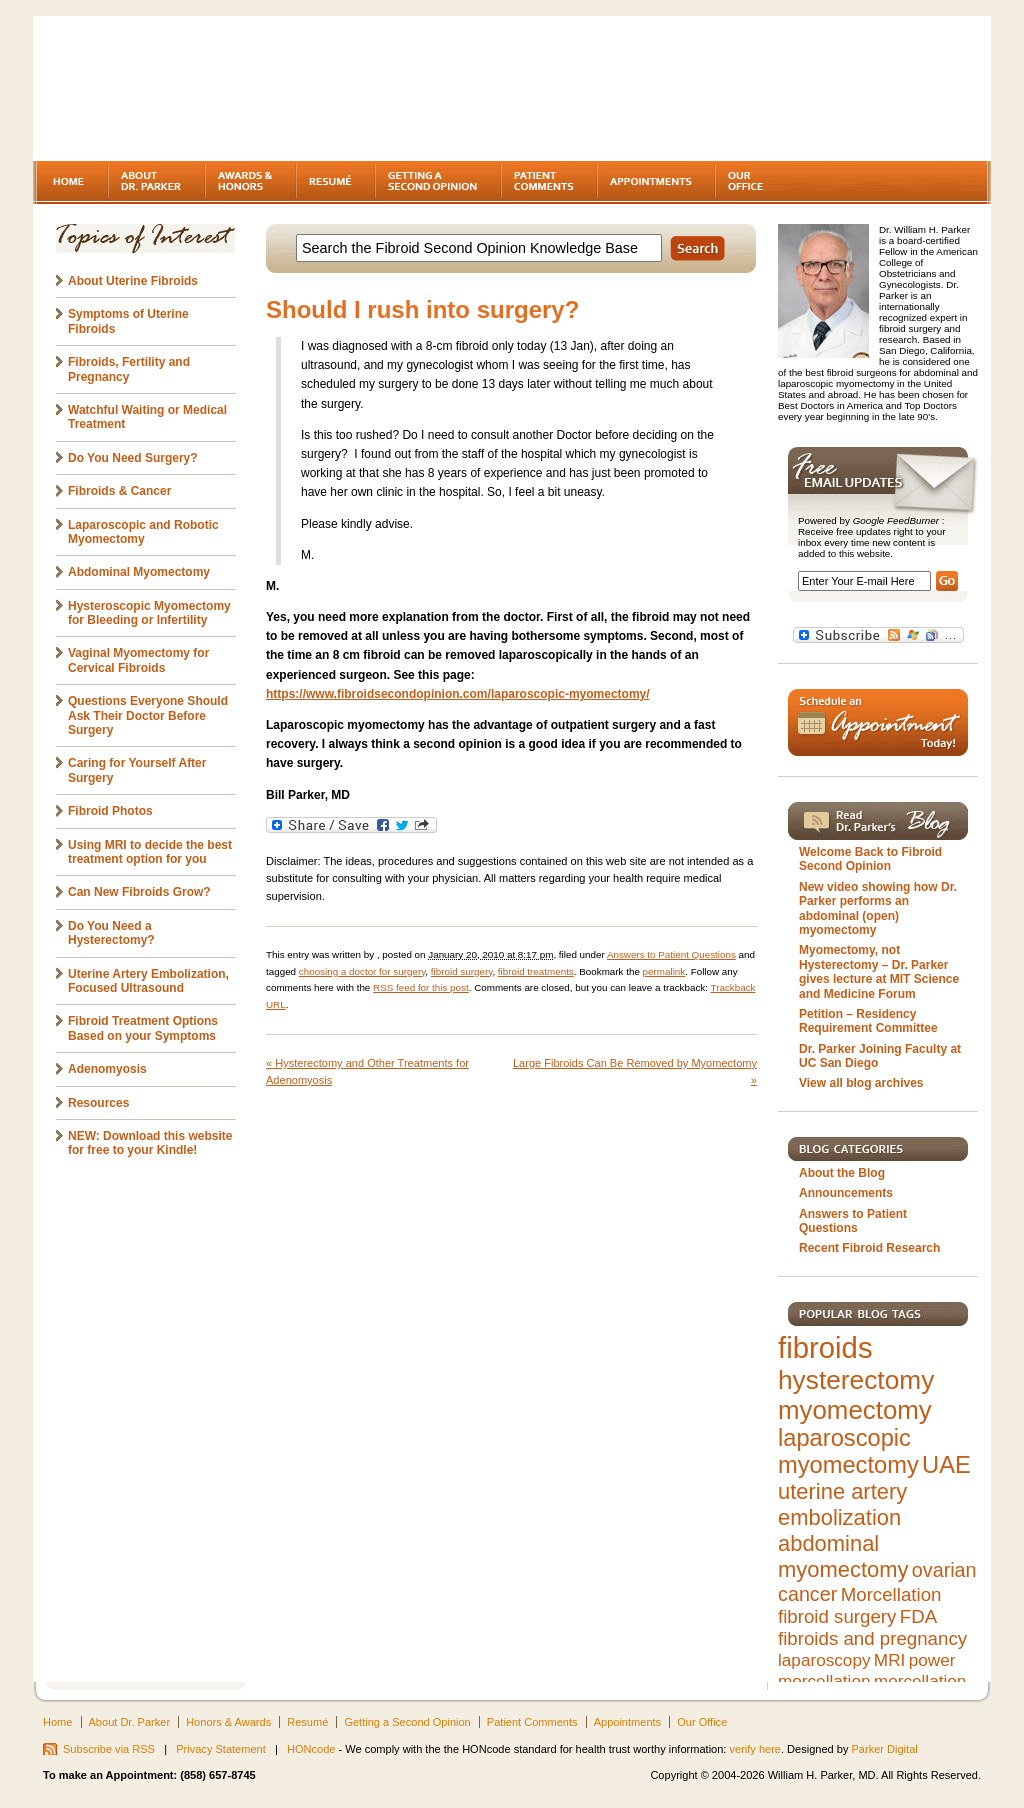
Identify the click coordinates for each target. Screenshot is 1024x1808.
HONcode (311, 1749)
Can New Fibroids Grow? (139, 892)
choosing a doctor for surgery (362, 971)
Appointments (627, 1722)
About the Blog (842, 1173)
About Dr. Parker (130, 1722)
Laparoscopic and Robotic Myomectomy (143, 532)
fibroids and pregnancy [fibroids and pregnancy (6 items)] (872, 1638)
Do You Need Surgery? (133, 458)
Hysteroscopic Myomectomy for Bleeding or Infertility (149, 613)
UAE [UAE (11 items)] (946, 1465)
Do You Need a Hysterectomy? (111, 933)
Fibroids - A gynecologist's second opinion (207, 90)
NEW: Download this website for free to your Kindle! (150, 1143)
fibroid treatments (536, 971)
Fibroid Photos (110, 811)
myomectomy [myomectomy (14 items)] (855, 1410)
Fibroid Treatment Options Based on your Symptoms (143, 1028)
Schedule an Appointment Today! (878, 722)
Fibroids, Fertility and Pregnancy (129, 369)
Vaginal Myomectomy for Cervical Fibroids (138, 660)
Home (57, 1722)
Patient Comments (532, 1722)
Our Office (702, 1722)
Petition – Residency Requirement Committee (868, 1021)
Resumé (307, 1722)
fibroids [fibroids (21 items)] (825, 1347)
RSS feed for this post (421, 987)
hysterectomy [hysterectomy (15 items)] (856, 1380)
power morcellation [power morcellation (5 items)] (866, 1670)
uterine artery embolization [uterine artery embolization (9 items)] (842, 1504)
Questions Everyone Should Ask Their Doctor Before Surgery (148, 715)
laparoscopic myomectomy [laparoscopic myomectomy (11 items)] (848, 1451)
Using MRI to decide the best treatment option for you (150, 852)
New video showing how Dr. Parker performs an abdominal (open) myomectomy (878, 908)
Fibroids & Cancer (119, 491)
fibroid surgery (462, 971)
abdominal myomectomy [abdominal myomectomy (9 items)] (843, 1556)
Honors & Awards (228, 1722)
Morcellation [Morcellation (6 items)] (891, 1594)
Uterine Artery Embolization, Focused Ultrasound (148, 981)
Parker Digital (885, 1749)
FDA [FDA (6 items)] (918, 1616)
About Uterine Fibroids (133, 281)
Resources (98, 1103)
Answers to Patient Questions (671, 954)
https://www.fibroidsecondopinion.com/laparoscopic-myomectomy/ (458, 694)
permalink (664, 971)
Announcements (846, 1193)
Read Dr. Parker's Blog (878, 821)
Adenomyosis (107, 1069)
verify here (755, 1749)
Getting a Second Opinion (407, 1722)
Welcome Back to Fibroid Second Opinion (870, 859)
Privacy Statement (221, 1749)
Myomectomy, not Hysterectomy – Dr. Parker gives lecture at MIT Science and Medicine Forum (879, 971)
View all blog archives (861, 1083)
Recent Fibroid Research (869, 1248)
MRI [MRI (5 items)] (889, 1660)
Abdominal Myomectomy (139, 572)
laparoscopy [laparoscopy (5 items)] (824, 1660)
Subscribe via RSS (109, 1749)
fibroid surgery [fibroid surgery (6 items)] (837, 1616)
